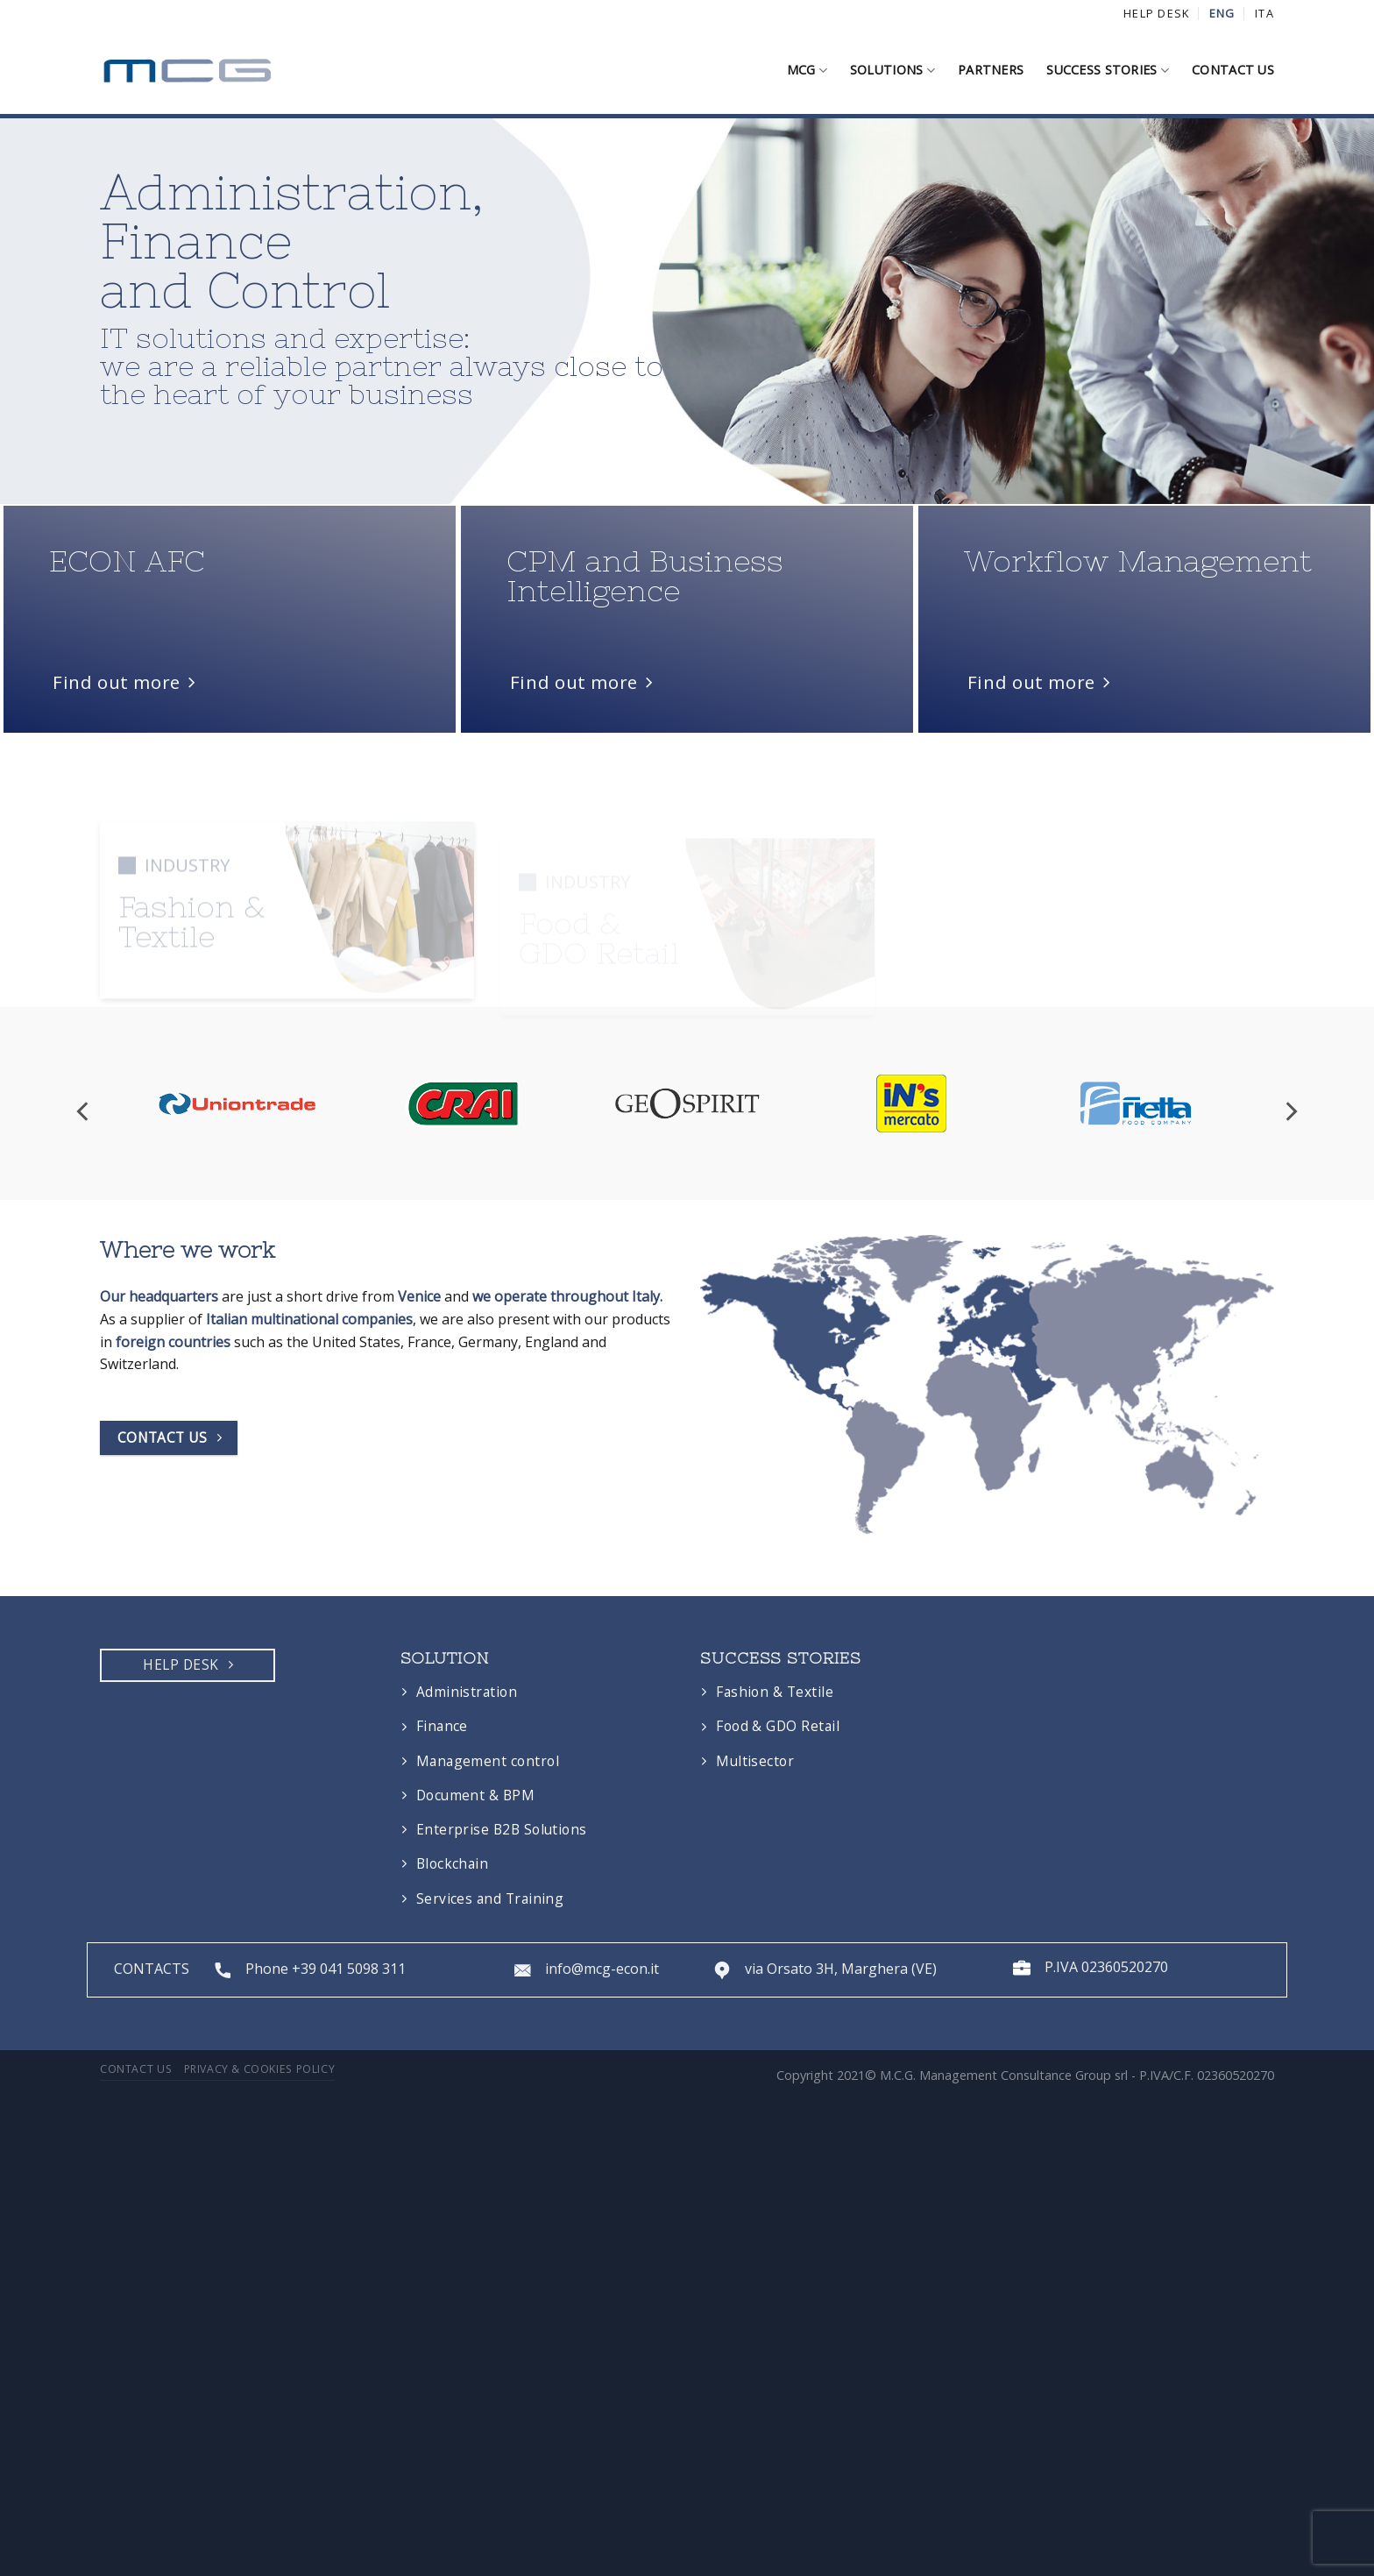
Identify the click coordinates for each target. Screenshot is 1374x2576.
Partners (990, 69)
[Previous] (84, 1308)
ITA (1264, 13)
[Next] (1290, 1308)
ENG (1222, 13)
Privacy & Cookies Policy (260, 2265)
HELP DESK (1156, 13)
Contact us (1233, 69)
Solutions (892, 70)
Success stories (1107, 70)
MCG (807, 70)
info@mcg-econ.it (602, 2165)
